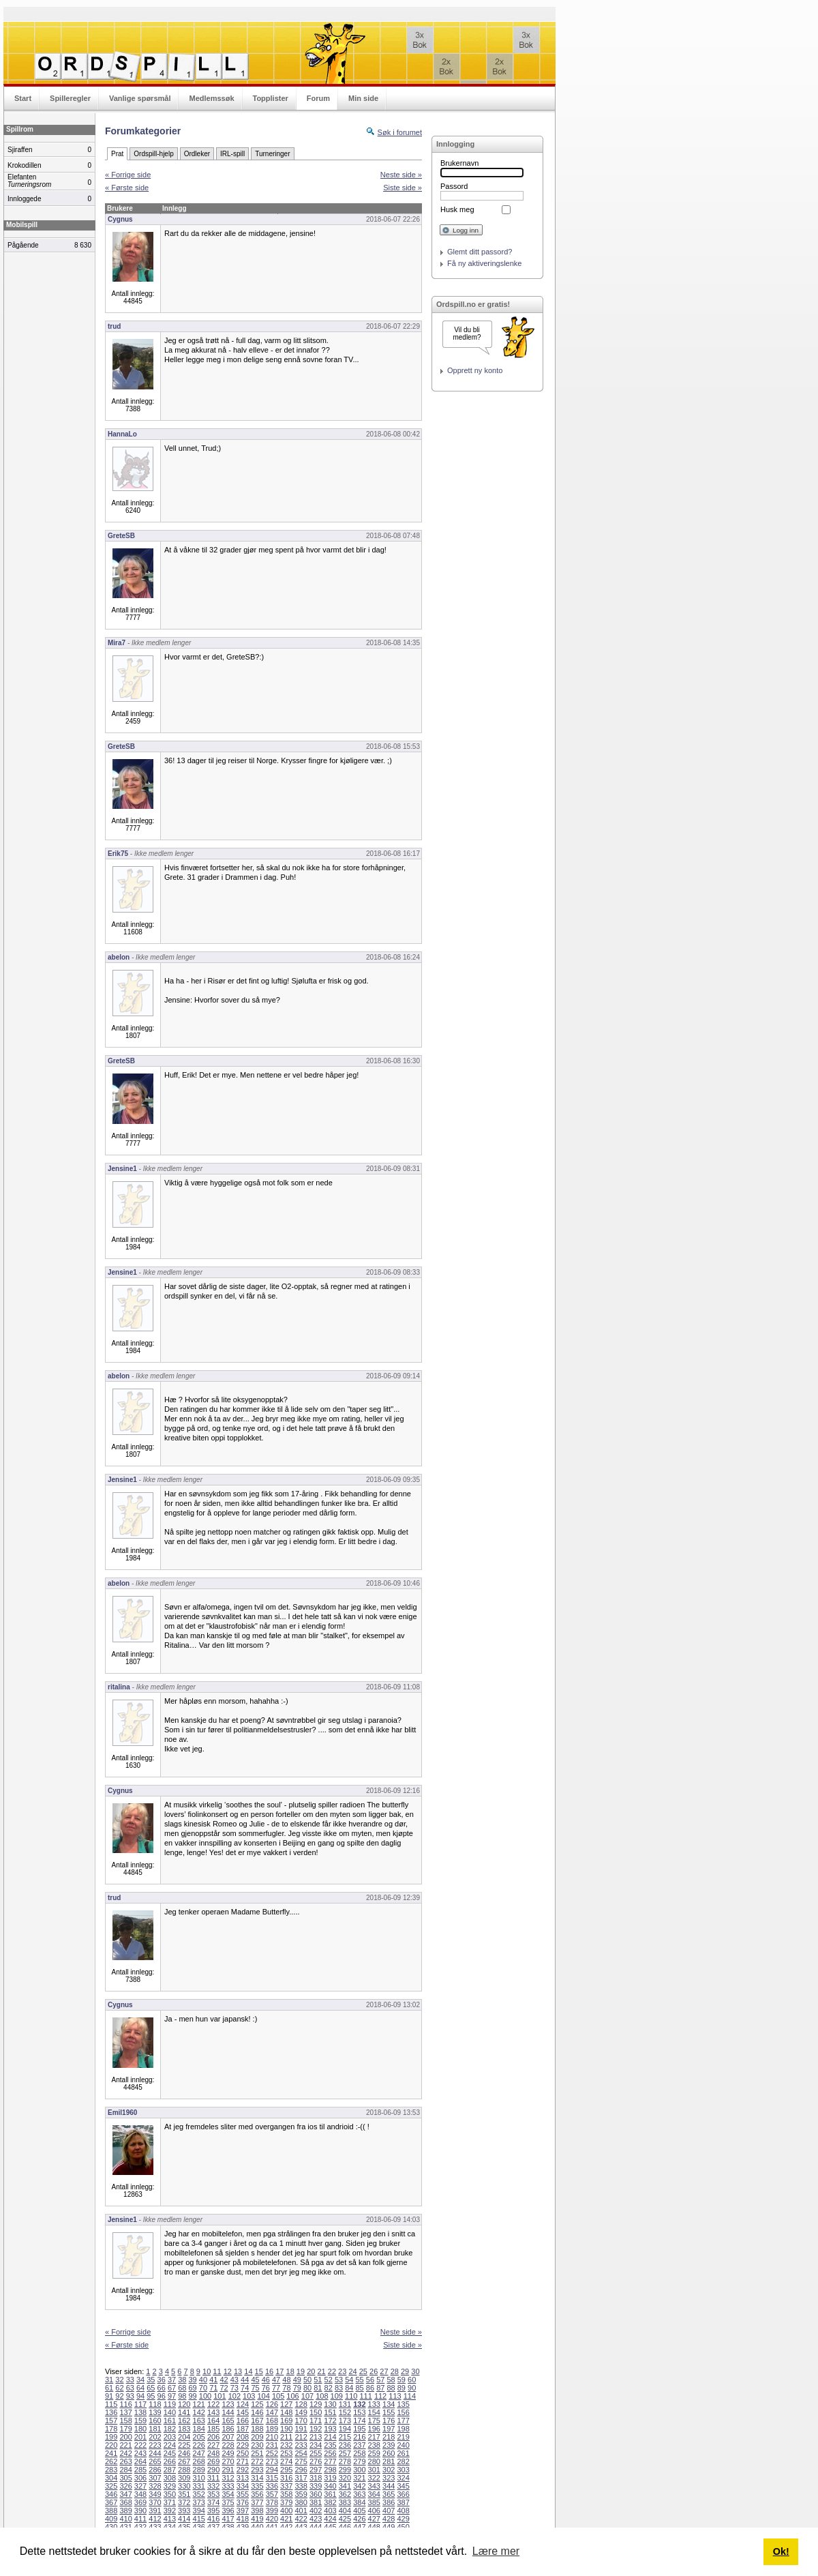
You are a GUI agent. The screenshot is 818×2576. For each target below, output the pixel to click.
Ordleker (197, 154)
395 (213, 2510)
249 (228, 2453)
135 (403, 2404)
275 (300, 2461)
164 (213, 2420)
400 (286, 2510)
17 (279, 2371)
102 (234, 2396)
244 (155, 2453)
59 (401, 2379)
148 (286, 2412)
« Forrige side (128, 175)
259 (374, 2453)
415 (199, 2519)
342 (359, 2486)
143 (213, 2412)
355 (243, 2494)
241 (111, 2453)
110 (351, 2396)
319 (330, 2478)
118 (155, 2404)
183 (184, 2429)
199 (111, 2437)
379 (286, 2502)
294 (272, 2470)
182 (170, 2429)
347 (125, 2494)
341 (345, 2486)
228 (228, 2445)
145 (243, 2412)
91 (109, 2396)
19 (301, 2371)
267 (184, 2461)
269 (213, 2461)
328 (155, 2486)
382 (330, 2502)
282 (403, 2461)
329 (170, 2486)
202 (155, 2437)
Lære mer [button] (495, 2551)
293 (257, 2470)
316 (286, 2478)
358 (286, 2494)
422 (300, 2519)
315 (272, 2478)
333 (228, 2486)
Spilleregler (70, 98)
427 (374, 2519)
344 (388, 2486)
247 (199, 2453)
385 (374, 2502)
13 (238, 2371)
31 (109, 2379)
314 (257, 2478)
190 (286, 2429)
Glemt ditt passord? (479, 252)
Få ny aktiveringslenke (484, 263)
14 (248, 2371)
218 (388, 2437)
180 (140, 2429)
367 (111, 2502)
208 (243, 2437)
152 (345, 2412)
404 (345, 2510)
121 (199, 2404)
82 (328, 2388)
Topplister (270, 98)
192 (315, 2429)
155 (388, 2412)
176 (388, 2420)
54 (349, 2379)
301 (374, 2470)
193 (330, 2429)
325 (111, 2486)
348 (140, 2494)
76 (266, 2388)
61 (109, 2388)
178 (111, 2429)
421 (286, 2519)
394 (199, 2510)
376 (243, 2502)
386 (388, 2502)
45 (255, 2379)
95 (151, 2396)
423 (315, 2519)
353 (213, 2494)
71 (213, 2388)
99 (193, 2396)
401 (300, 2510)
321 (359, 2478)
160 (155, 2420)
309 (184, 2478)
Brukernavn (459, 163)
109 (337, 2396)
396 (228, 2510)
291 (228, 2470)
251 (257, 2453)
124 (243, 2404)
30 (415, 2371)
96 (161, 2396)
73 (234, 2388)
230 (257, 2445)
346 (111, 2494)
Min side (363, 98)
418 (243, 2519)
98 (182, 2396)
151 (330, 2412)
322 (374, 2478)
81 (318, 2388)
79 (297, 2388)
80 (307, 2388)
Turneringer (272, 154)
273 (272, 2461)
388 (111, 2510)
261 (403, 2453)
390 (140, 2510)
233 (300, 2445)
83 (339, 2388)
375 (228, 2502)
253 (286, 2453)
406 (374, 2510)
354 (228, 2494)
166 (243, 2420)
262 (111, 2461)
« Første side (127, 187)
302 (388, 2470)
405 (359, 2510)
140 (170, 2412)
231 (272, 2445)
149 (300, 2412)
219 (403, 2437)
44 (245, 2379)
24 (352, 2371)
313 (243, 2478)
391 (155, 2510)
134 (388, 2404)
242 (125, 2453)
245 (170, 2453)
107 (307, 2396)
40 (203, 2379)
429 (403, 2519)
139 (155, 2412)
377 (257, 2502)
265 (155, 2461)
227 (213, 2445)
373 (199, 2502)
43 (234, 2379)
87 (380, 2388)
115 (111, 2404)
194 (345, 2429)
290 (213, 2470)
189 (272, 2429)
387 (403, 2502)
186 (228, 2429)
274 (286, 2461)
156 (403, 2412)
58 (391, 2379)
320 (345, 2478)
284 (125, 2470)
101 (219, 2396)
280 (374, 2461)
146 (257, 2412)
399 (272, 2510)
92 (119, 2396)
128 (300, 2404)
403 (330, 2510)
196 (374, 2429)
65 (151, 2388)
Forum (318, 98)
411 (140, 2519)
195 (359, 2429)
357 (272, 2494)
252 (272, 2453)
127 (286, 2404)
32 (119, 2379)
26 (373, 2371)
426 (359, 2519)
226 (199, 2445)
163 (199, 2420)
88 (391, 2388)
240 (403, 2445)
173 (345, 2420)
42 (223, 2379)
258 (359, 2453)
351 (184, 2494)
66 (161, 2388)
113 (395, 2396)
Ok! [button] (781, 2551)
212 (300, 2437)
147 (272, 2412)
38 (182, 2379)
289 (199, 2470)
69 (193, 2388)
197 (388, 2429)
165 (228, 2420)
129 (315, 2404)
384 (359, 2502)
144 (228, 2412)
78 (286, 2388)
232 (286, 2445)
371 (170, 2502)
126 (272, 2404)
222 (140, 2445)
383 (345, 2502)
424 (330, 2519)
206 (213, 2437)
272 (257, 2461)
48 (286, 2379)
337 (286, 2486)
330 (184, 2486)
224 (170, 2445)
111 (365, 2396)
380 (300, 2502)
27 (384, 2371)
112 (380, 2396)
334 (243, 2486)
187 (243, 2429)
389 (125, 2510)
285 (140, 2470)
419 (257, 2519)
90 (412, 2388)
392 (170, 2510)
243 (140, 2453)
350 (170, 2494)
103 (249, 2396)
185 (213, 2429)
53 (339, 2379)
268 (199, 2461)
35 (151, 2379)
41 (213, 2379)
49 (297, 2379)
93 (130, 2396)
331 (199, 2486)
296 (300, 2470)
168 (272, 2420)
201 (140, 2437)
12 (228, 2371)
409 (111, 2519)
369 (140, 2502)
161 (170, 2420)
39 (193, 2379)
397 (243, 2510)
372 (184, 2502)
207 (228, 2437)
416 (213, 2519)
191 (300, 2429)
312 (228, 2478)
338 (300, 2486)
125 (257, 2404)
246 (184, 2453)
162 (184, 2420)
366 (403, 2494)
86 (370, 2388)
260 (388, 2453)
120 (184, 2404)
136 (111, 2412)
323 (388, 2478)
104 (264, 2396)
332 (213, 2486)
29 (405, 2371)
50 (307, 2379)
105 (278, 2396)
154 (374, 2412)
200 (125, 2437)
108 (322, 2396)
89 (401, 2388)
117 (140, 2404)
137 (125, 2412)
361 (330, 2494)
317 (300, 2478)
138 (140, 2412)
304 (111, 2478)
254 (300, 2453)
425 (345, 2519)
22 (332, 2371)
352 (199, 2494)
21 (321, 2371)
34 (140, 2379)
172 (330, 2420)
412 (155, 2519)
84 (349, 2388)
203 (170, 2437)
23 (342, 2371)
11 (217, 2371)
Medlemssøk (211, 98)
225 (184, 2445)
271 (243, 2461)
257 (345, 2453)
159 (140, 2420)
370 (155, 2502)
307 (155, 2478)
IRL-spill (232, 154)
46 (266, 2379)
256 (330, 2453)
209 (257, 2437)
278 (345, 2461)
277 (330, 2461)
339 (315, 2486)
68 (182, 2388)
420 (272, 2519)
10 (206, 2371)
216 (359, 2437)
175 (374, 2420)
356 (257, 2494)
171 (315, 2420)
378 (272, 2502)
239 (388, 2445)
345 (403, 2486)
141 (184, 2412)
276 (315, 2461)
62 (119, 2388)
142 (199, 2412)
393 (184, 2510)
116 (125, 2404)
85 (360, 2388)
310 (199, 2478)
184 (199, 2429)
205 (199, 2437)
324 (403, 2478)
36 (161, 2379)
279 (359, 2461)
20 (311, 2371)
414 (184, 2519)
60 (412, 2379)
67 (172, 2388)
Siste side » (402, 187)
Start (22, 98)
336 (272, 2486)
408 (403, 2510)
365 (388, 2494)
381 (315, 2502)
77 (276, 2388)
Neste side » (401, 175)
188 (257, 2429)
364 (374, 2494)
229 (243, 2445)
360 (315, 2494)
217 (374, 2437)
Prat (117, 154)
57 (380, 2379)
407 (388, 2510)
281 (388, 2461)
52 (328, 2379)
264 (140, 2461)
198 (403, 2429)
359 (300, 2494)
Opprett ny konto (474, 370)
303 (403, 2470)
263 (125, 2461)
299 (345, 2470)
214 (330, 2437)
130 (330, 2404)
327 (140, 2486)
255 (315, 2453)
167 (257, 2420)
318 (315, 2478)
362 (345, 2494)
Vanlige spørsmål (139, 98)
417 (228, 2519)
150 (315, 2412)
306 (140, 2478)
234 (315, 2445)
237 (359, 2445)
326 (125, 2486)
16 (269, 2371)
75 (255, 2388)
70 (203, 2388)
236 (345, 2445)
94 (140, 2396)
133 (374, 2404)
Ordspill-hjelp (153, 154)
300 (359, 2470)
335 (257, 2486)
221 (125, 2445)
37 (172, 2379)
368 (125, 2502)
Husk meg (457, 209)
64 (140, 2388)
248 (213, 2453)
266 (170, 2461)
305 (125, 2478)
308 (170, 2478)
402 (315, 2510)
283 (111, 2470)
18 (290, 2371)
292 (243, 2470)
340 (330, 2486)
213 (315, 2437)
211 (286, 2437)
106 (292, 2396)
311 (213, 2478)
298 (330, 2470)
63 (130, 2388)
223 (155, 2445)
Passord (454, 186)
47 (276, 2379)
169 (286, 2420)
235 (330, 2445)
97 (172, 2396)
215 (345, 2437)
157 (111, 2420)
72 (223, 2388)
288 (184, 2470)
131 (345, 2404)
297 (315, 2470)
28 (395, 2371)
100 (205, 2396)
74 (245, 2388)
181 (155, 2429)
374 (213, 2502)
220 (111, 2445)
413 (170, 2519)
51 (318, 2379)
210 (272, 2437)
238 (374, 2445)
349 (155, 2494)
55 (360, 2379)
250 (243, 2453)
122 (213, 2404)
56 (370, 2379)
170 (300, 2420)
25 (363, 2371)
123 (228, 2404)
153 (359, 2412)
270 (228, 2461)
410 (125, 2519)
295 (286, 2470)
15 (259, 2371)
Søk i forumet (400, 132)
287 (170, 2470)
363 (359, 2494)
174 (359, 2420)
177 (403, 2420)
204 (184, 2437)
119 (170, 2404)
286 (155, 2470)
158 (125, 2420)
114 (410, 2396)
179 (125, 2429)
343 (374, 2486)
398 (257, 2510)
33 (130, 2379)
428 (388, 2519)
